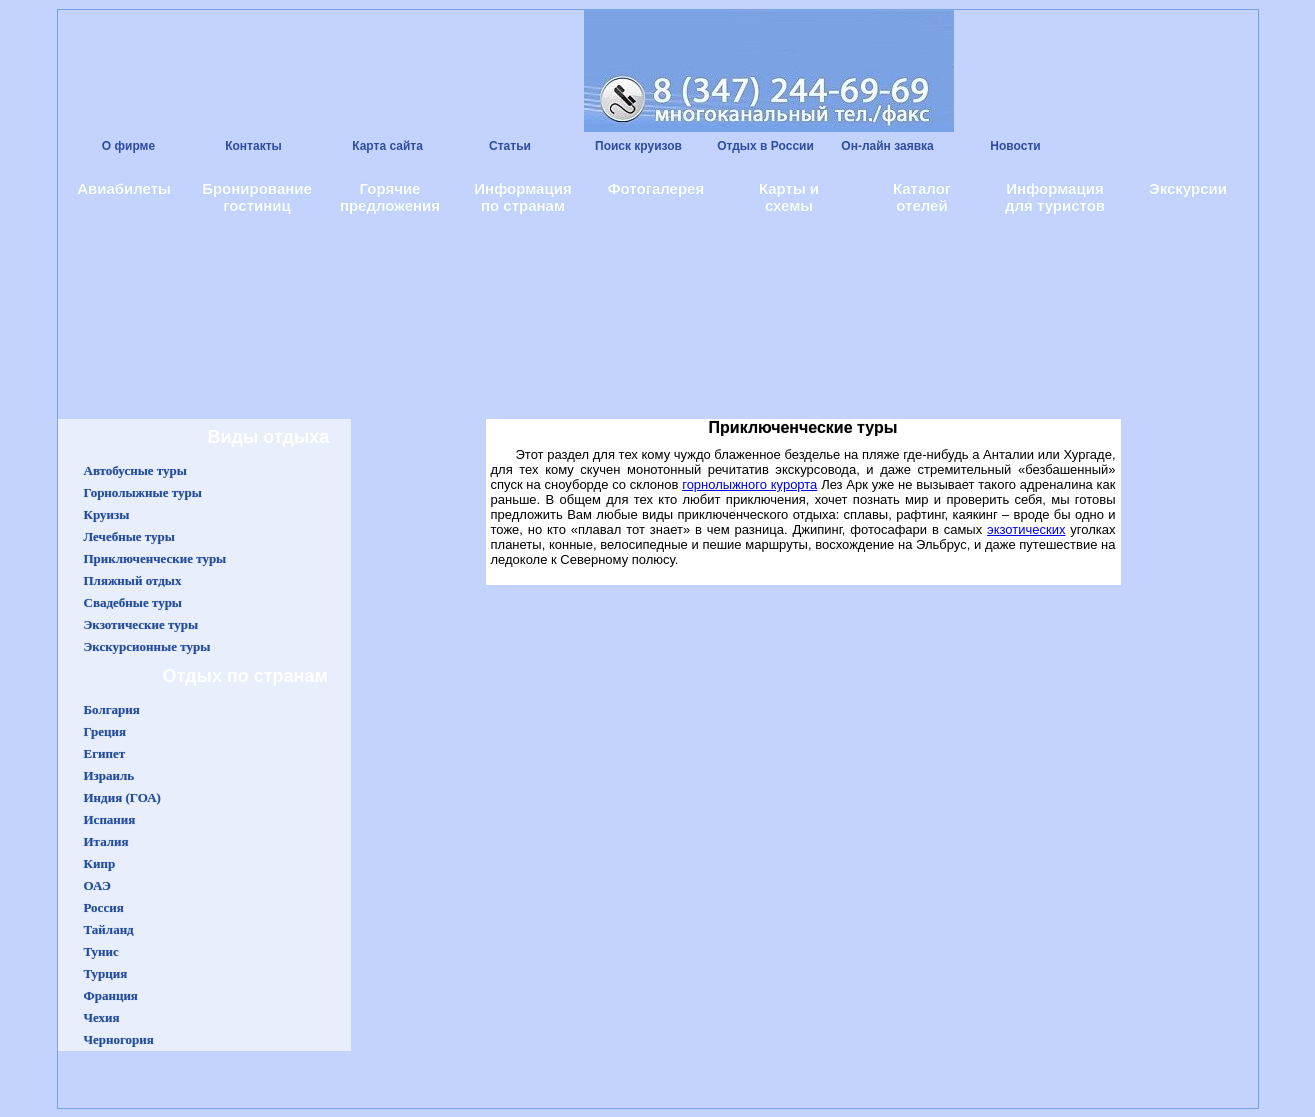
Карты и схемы (789, 197)
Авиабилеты (124, 188)
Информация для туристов (1055, 197)
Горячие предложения (390, 197)
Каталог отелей (922, 197)
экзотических (1026, 529)
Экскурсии (1188, 188)
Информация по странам (522, 197)
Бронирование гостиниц (257, 197)
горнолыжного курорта (749, 484)
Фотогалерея (656, 188)
